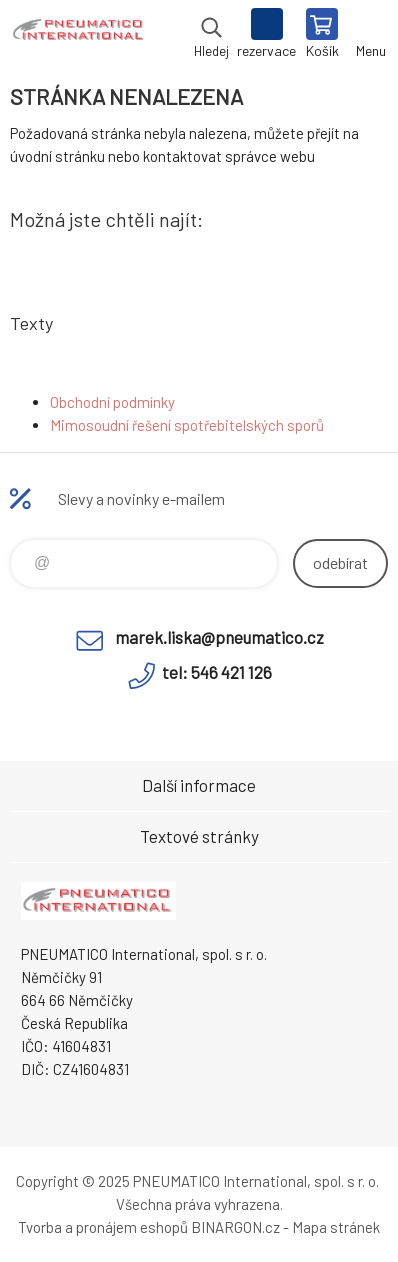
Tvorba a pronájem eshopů (103, 1227)
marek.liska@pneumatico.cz (219, 637)
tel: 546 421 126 (217, 672)
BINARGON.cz (235, 1227)
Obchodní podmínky (112, 402)
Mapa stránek (336, 1227)
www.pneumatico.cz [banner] (78, 35)
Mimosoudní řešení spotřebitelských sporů (187, 425)
